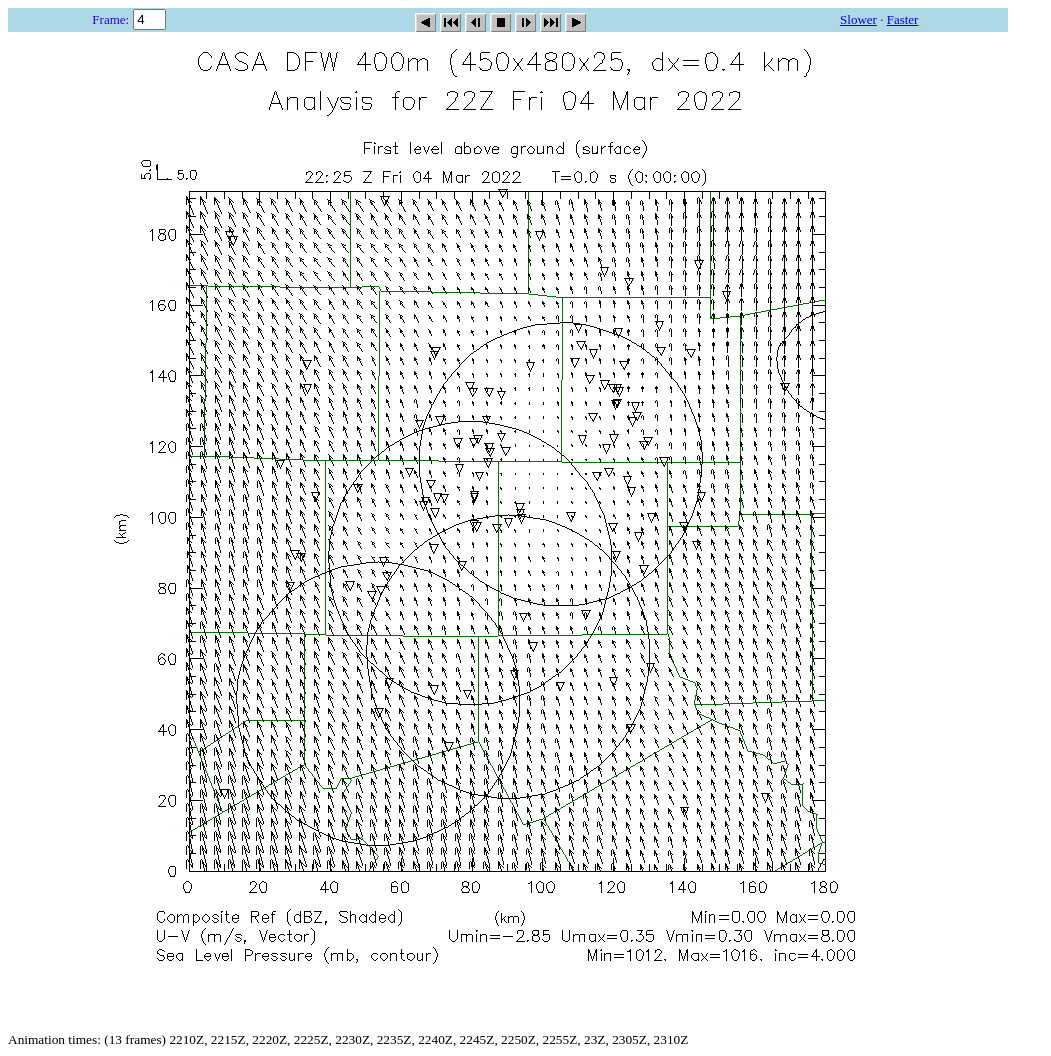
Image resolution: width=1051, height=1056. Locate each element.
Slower (858, 19)
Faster (903, 19)
